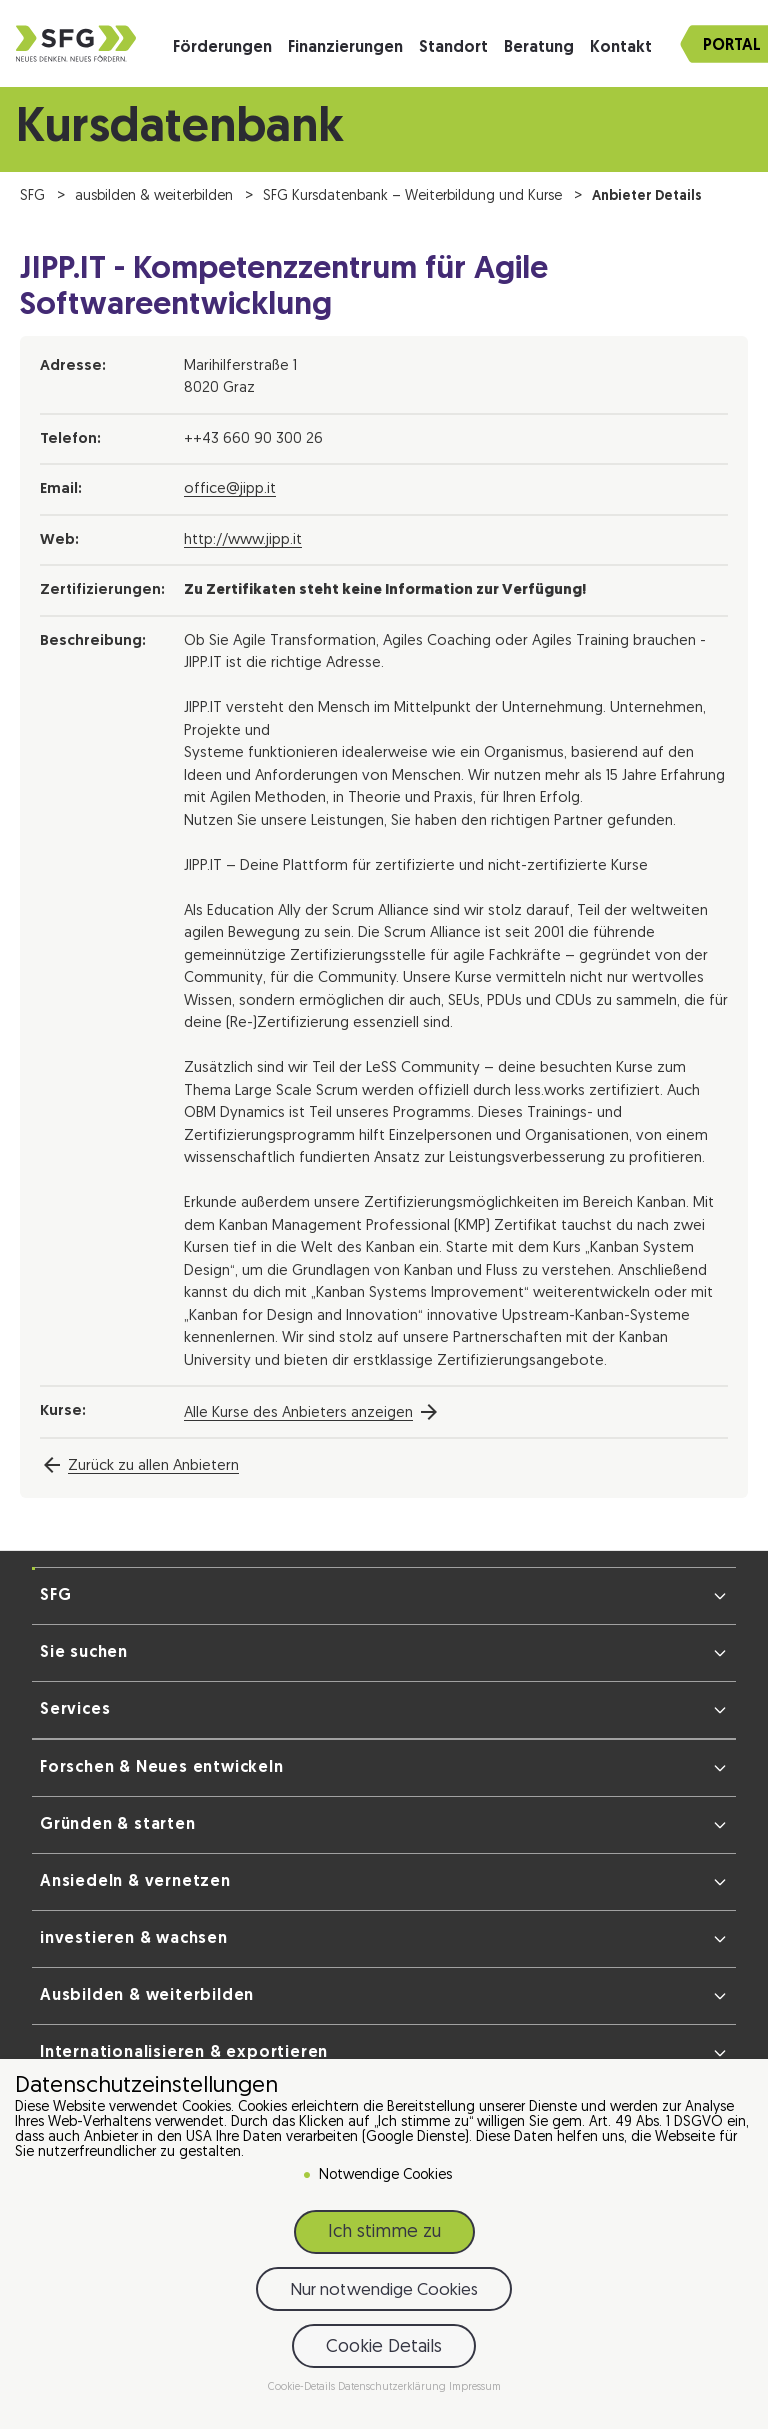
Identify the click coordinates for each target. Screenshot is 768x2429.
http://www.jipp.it (243, 540)
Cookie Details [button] (384, 2349)
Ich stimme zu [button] (384, 2235)
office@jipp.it (230, 489)
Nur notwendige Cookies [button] (384, 2293)
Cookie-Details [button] (303, 2390)
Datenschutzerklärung (393, 2390)
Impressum (475, 2390)
